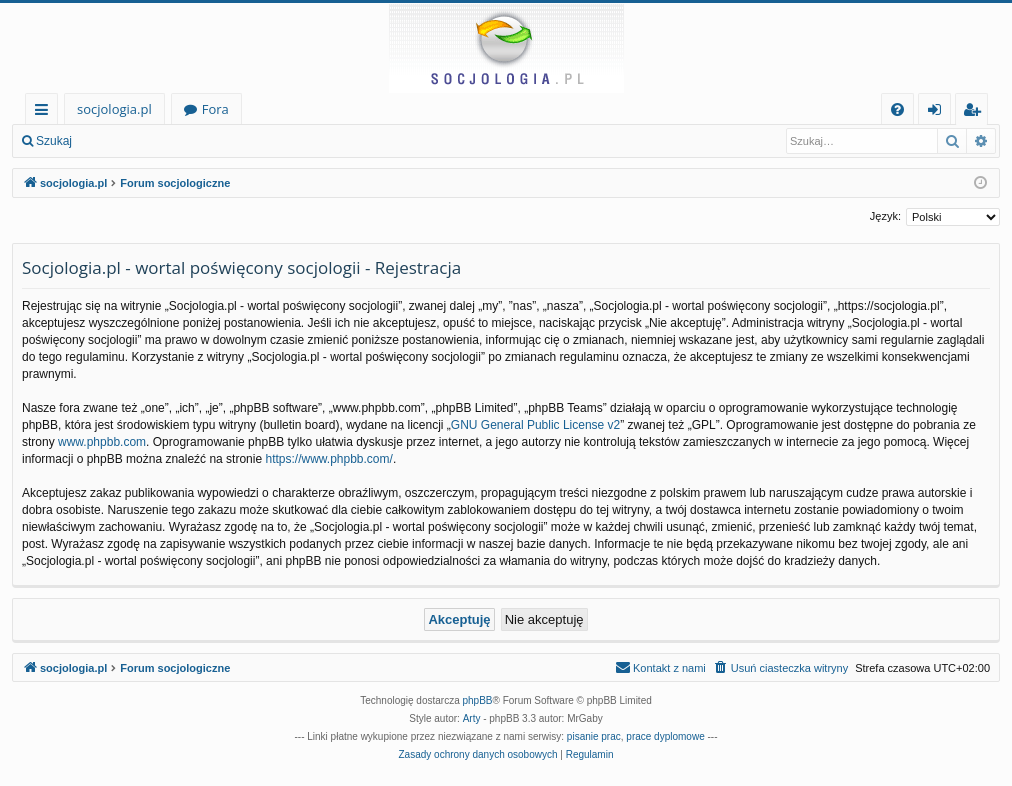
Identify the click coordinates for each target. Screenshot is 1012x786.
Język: (885, 216)
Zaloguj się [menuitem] (938, 112)
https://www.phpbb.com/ (328, 459)
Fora (215, 109)
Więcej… (45, 112)
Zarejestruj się (226, 141)
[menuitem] (897, 109)
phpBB (478, 700)
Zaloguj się (130, 141)
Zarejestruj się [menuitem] (977, 112)
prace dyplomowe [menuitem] (665, 736)
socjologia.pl (114, 109)
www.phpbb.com (102, 442)
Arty (472, 718)
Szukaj (54, 141)
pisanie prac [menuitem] (594, 736)
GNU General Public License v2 (535, 425)
